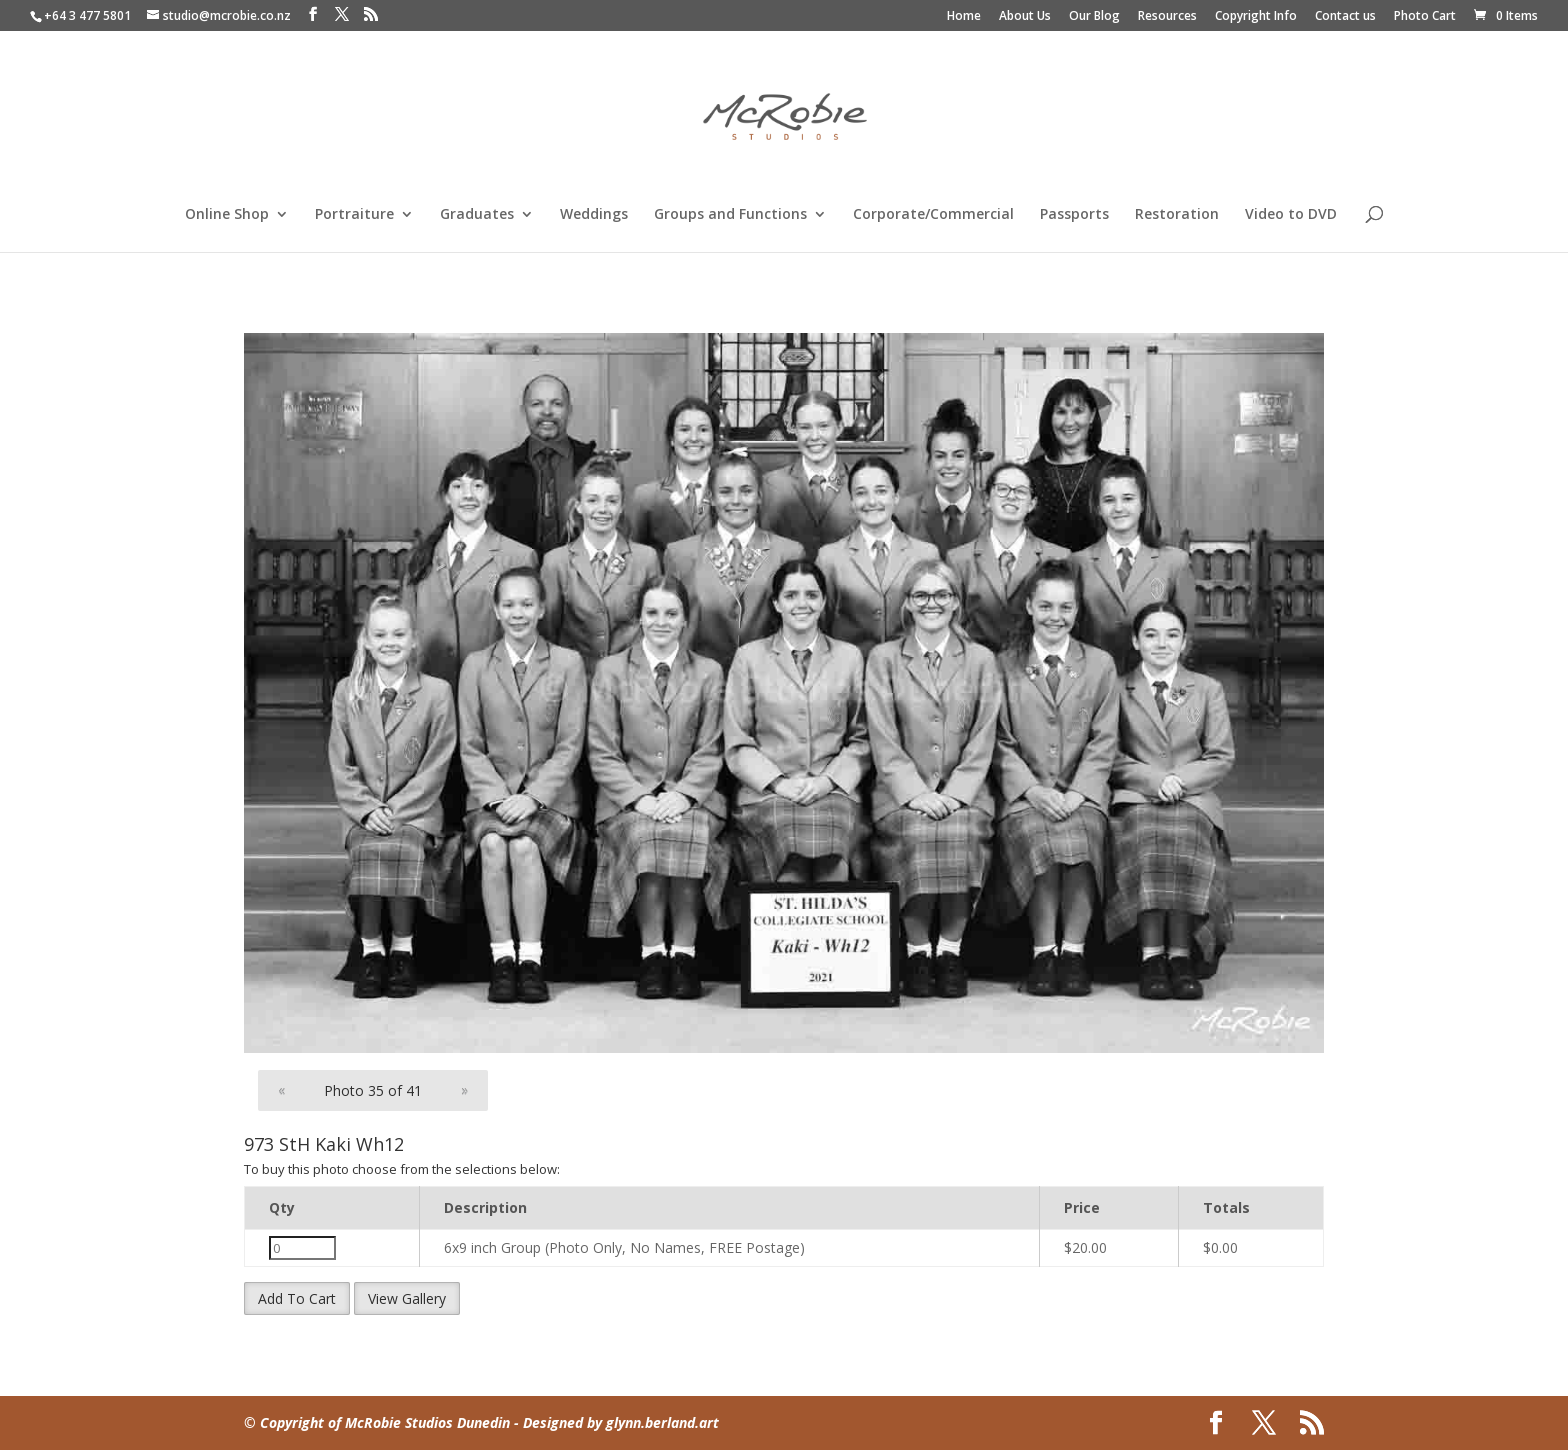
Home (964, 17)
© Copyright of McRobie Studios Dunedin (377, 1422)
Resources (1167, 17)
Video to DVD (1291, 215)
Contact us (1345, 17)
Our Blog (1094, 17)
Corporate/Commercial (933, 215)
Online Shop (227, 215)
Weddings (594, 215)
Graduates (477, 215)
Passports (1074, 215)
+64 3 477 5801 (87, 15)
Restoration (1177, 215)
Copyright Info (1256, 17)
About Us (1025, 17)
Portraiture (354, 215)
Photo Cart (1425, 17)
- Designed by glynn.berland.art (614, 1422)
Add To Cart (297, 1298)
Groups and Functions (730, 215)
